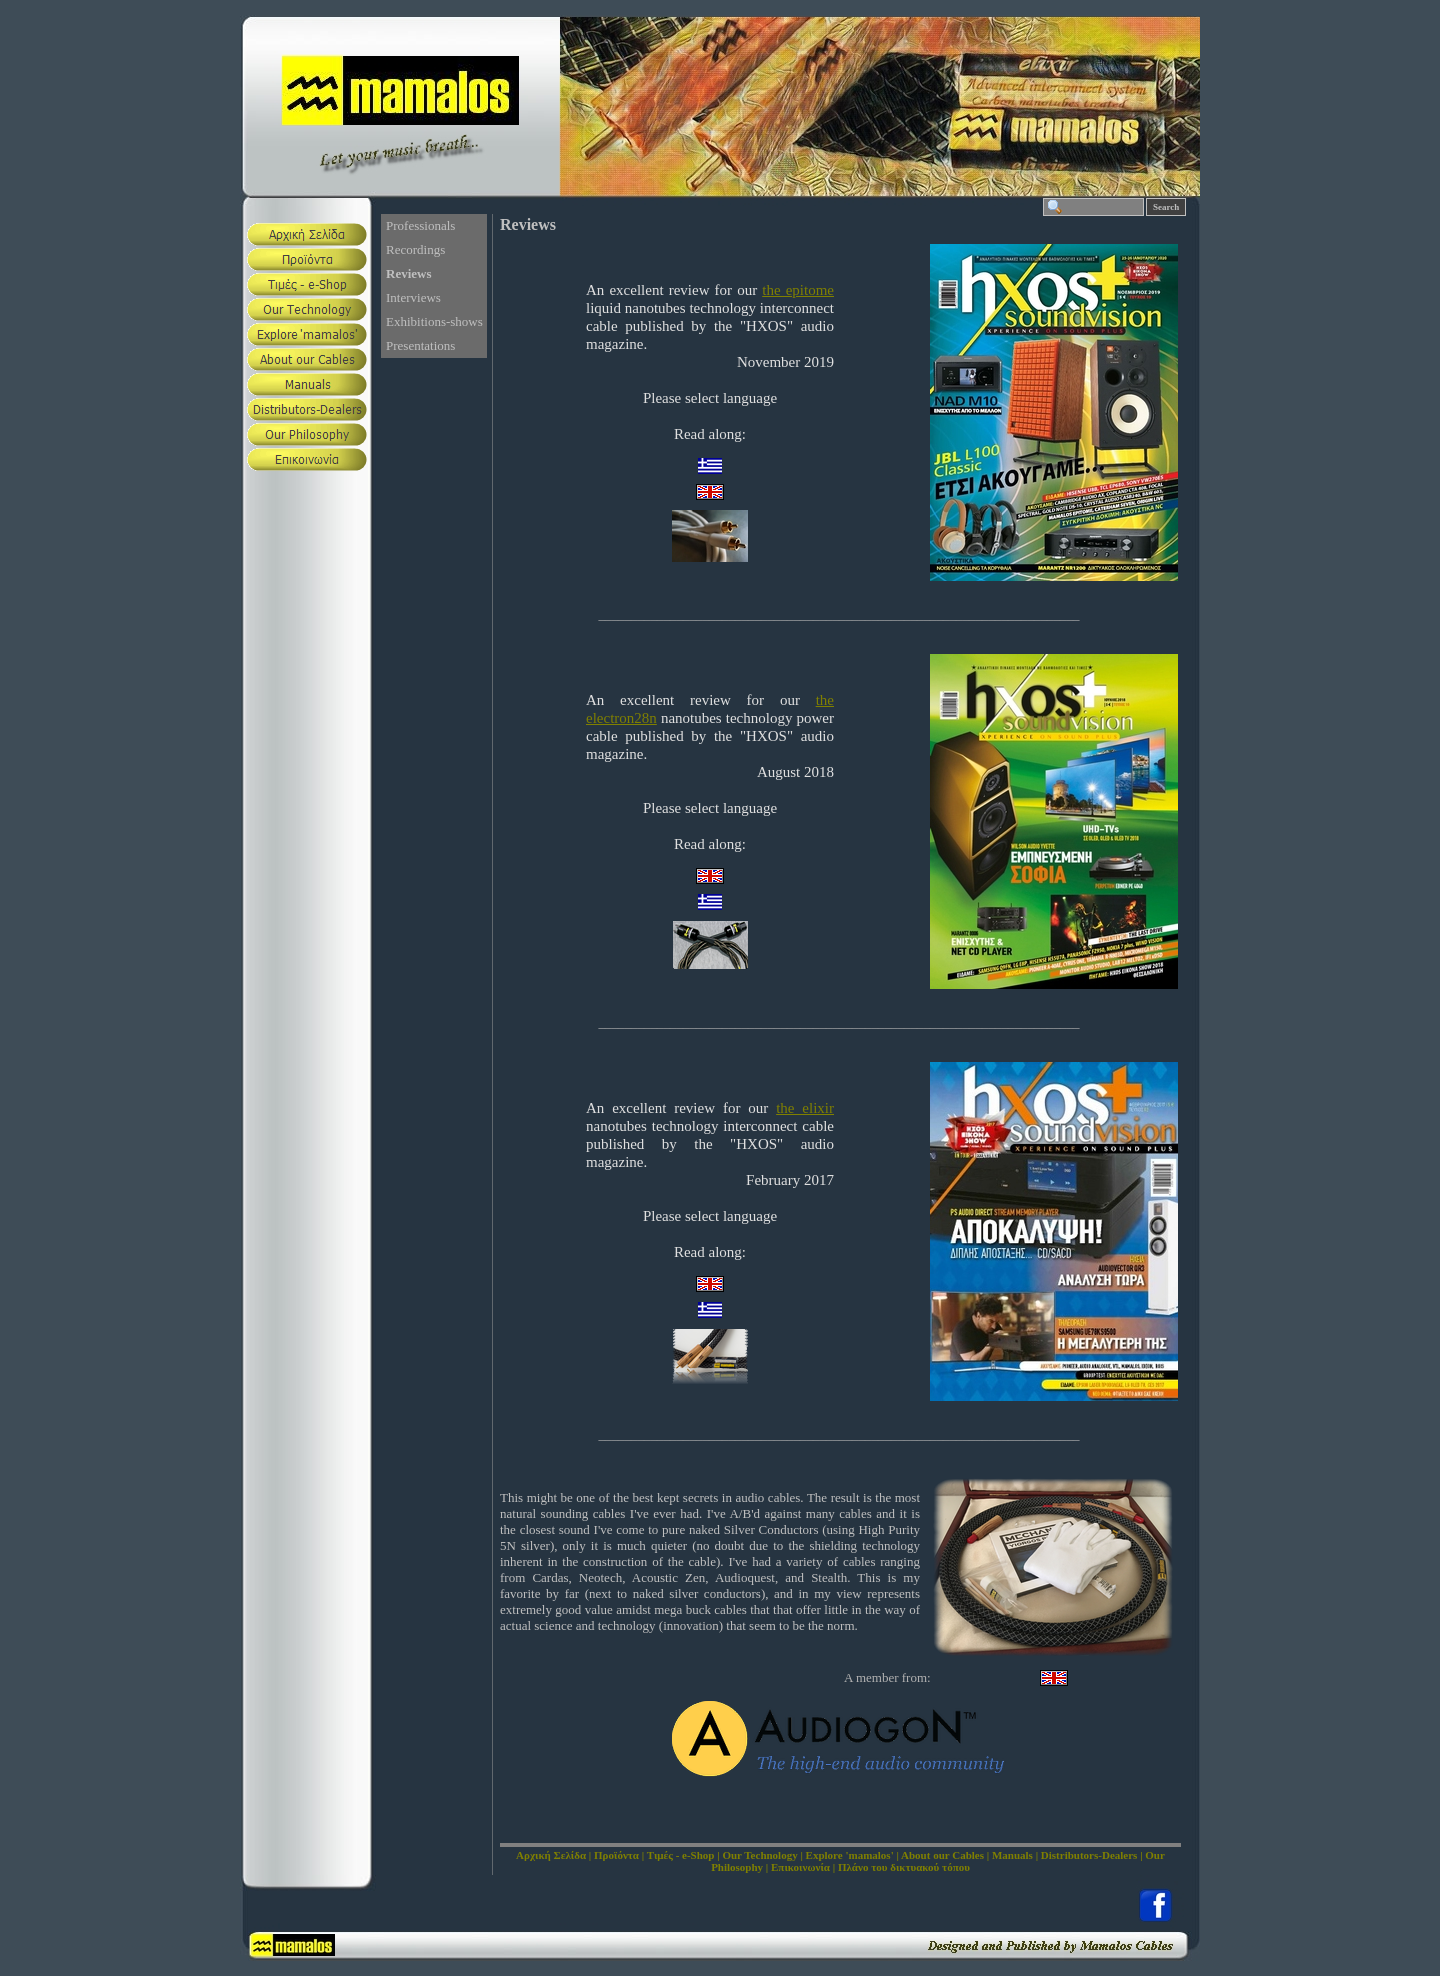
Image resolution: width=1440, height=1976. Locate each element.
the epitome (798, 290)
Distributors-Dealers (1089, 1855)
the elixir (805, 1108)
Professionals (420, 225)
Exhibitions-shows (434, 321)
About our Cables (942, 1855)
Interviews (413, 297)
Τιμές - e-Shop (681, 1855)
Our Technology (759, 1855)
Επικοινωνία (800, 1867)
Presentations (420, 345)
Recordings (415, 249)
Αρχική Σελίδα (551, 1855)
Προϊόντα (616, 1855)
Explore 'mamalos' (850, 1855)
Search (1166, 207)
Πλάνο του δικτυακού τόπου (904, 1867)
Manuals (1012, 1855)
